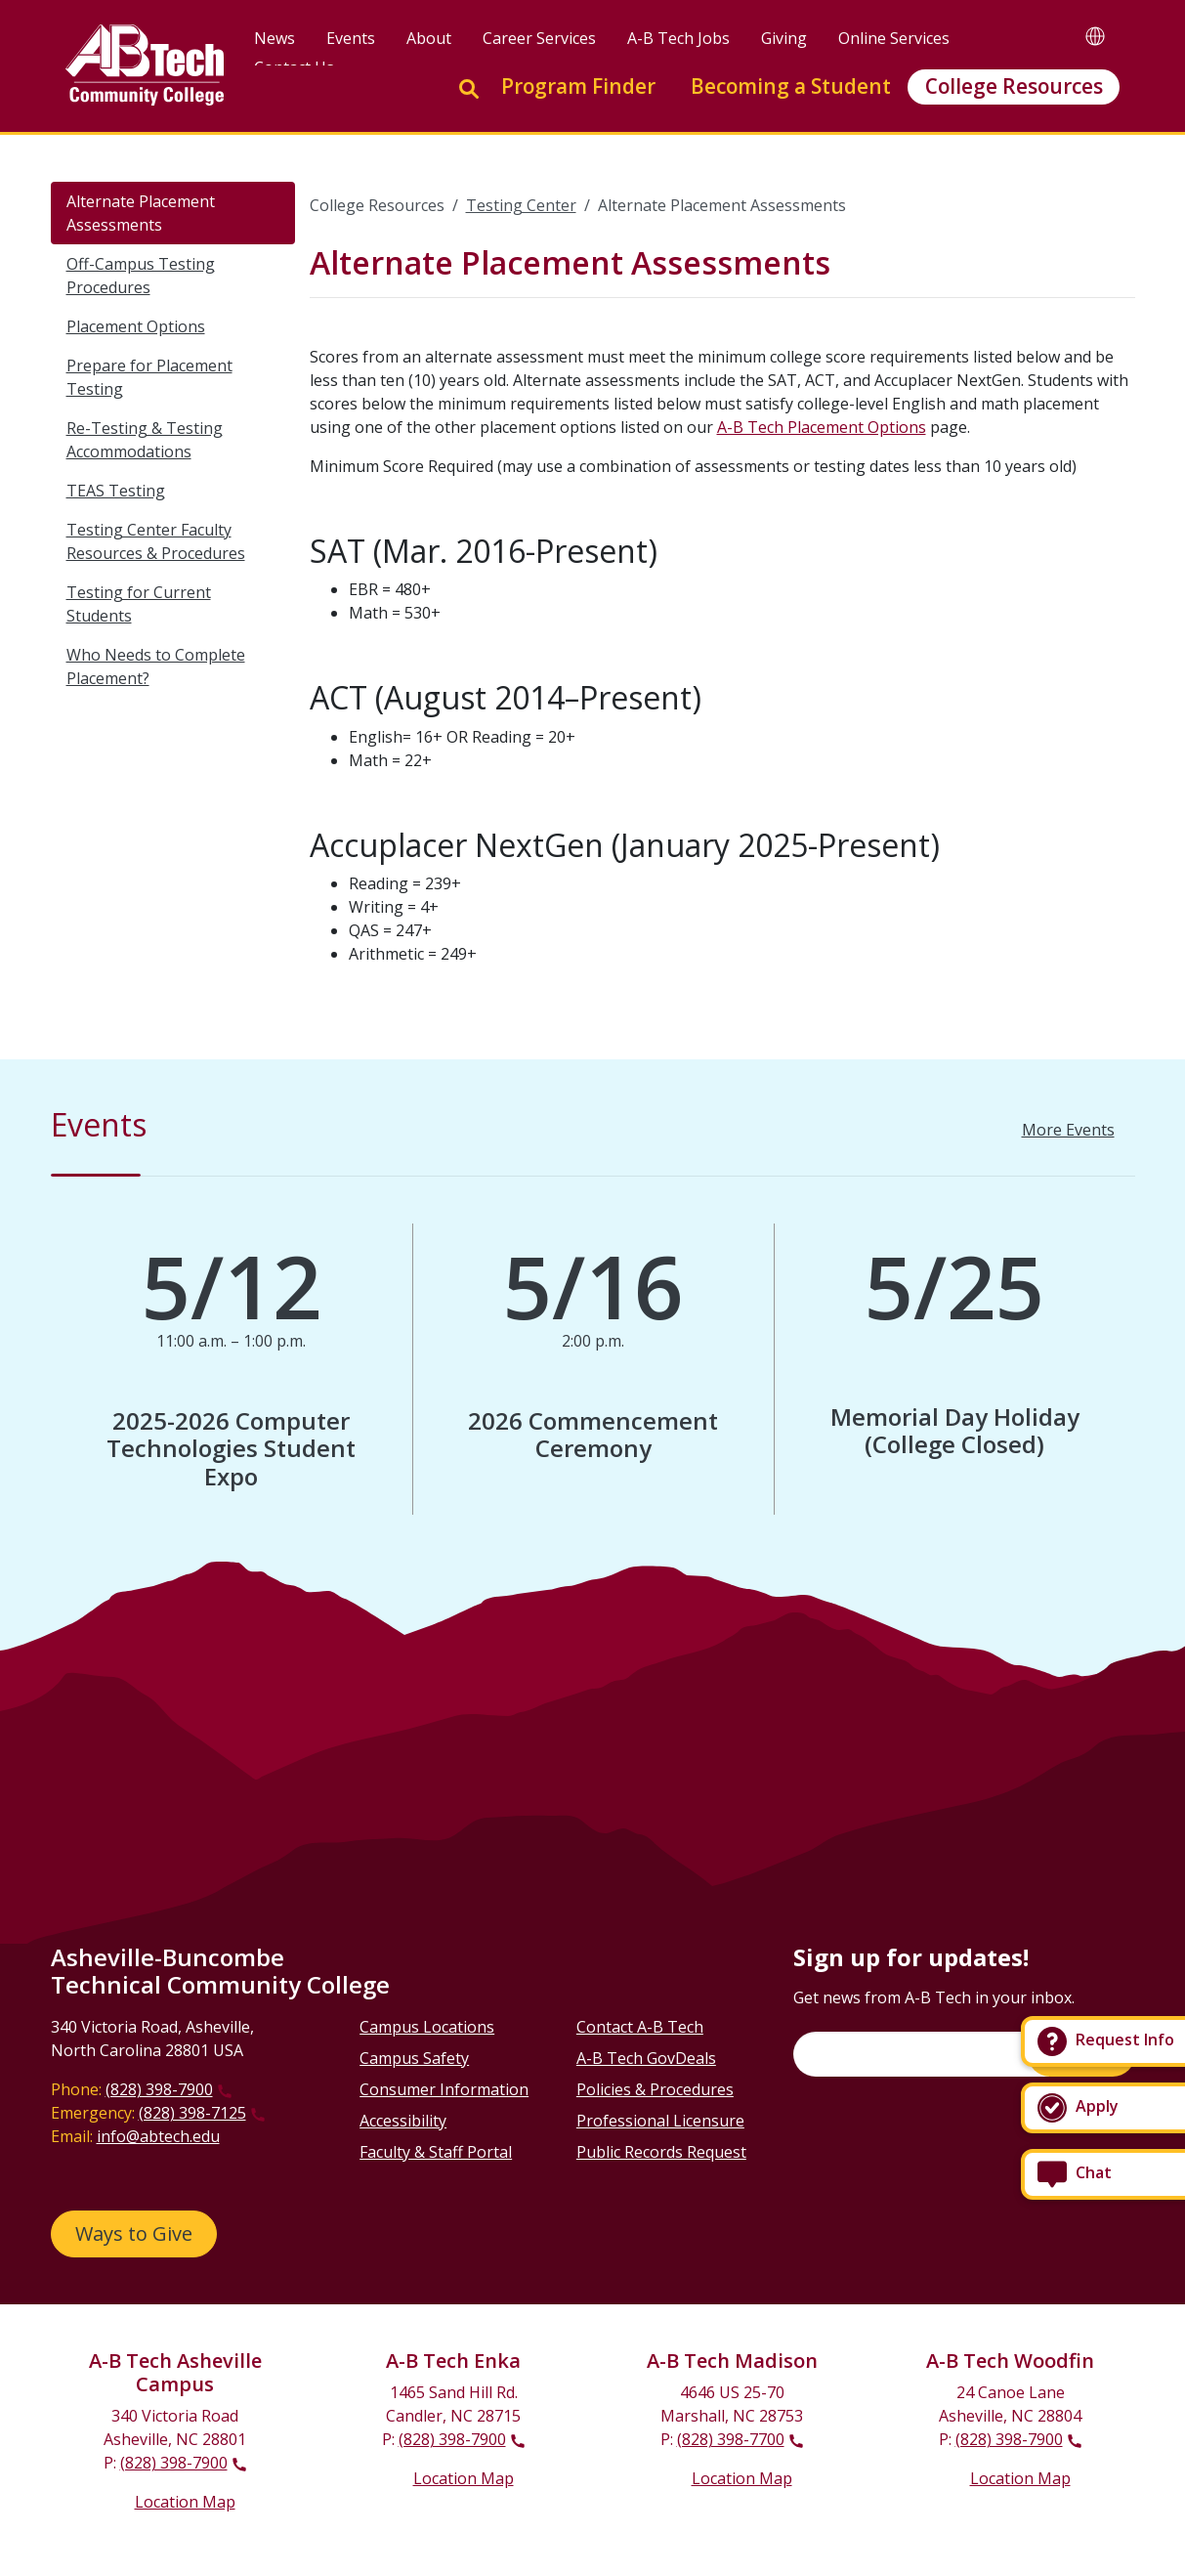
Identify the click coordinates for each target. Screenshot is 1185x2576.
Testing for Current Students (138, 603)
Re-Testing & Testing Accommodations (144, 439)
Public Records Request (661, 2152)
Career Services (539, 38)
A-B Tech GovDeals (646, 2058)
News (274, 38)
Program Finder (578, 86)
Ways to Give (133, 2233)
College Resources (1014, 86)
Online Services (894, 38)
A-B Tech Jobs (678, 38)
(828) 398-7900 (159, 2089)
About (428, 38)
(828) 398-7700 (730, 2439)
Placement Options (135, 326)
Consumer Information (444, 2089)
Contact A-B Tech (639, 2027)
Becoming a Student (791, 86)
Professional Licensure (660, 2120)
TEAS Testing (115, 490)
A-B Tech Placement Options (821, 427)
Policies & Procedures (655, 2089)
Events (350, 38)
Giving (784, 38)
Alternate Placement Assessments (140, 213)
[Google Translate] (1095, 35)
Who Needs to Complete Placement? (155, 666)
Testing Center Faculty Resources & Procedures (155, 541)
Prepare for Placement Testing (149, 377)
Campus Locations (427, 2027)
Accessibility (403, 2120)
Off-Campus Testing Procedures (140, 275)
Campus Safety (414, 2058)
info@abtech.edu (158, 2136)
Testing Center (521, 205)
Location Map (185, 2501)
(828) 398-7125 (192, 2113)
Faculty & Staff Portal (436, 2152)
